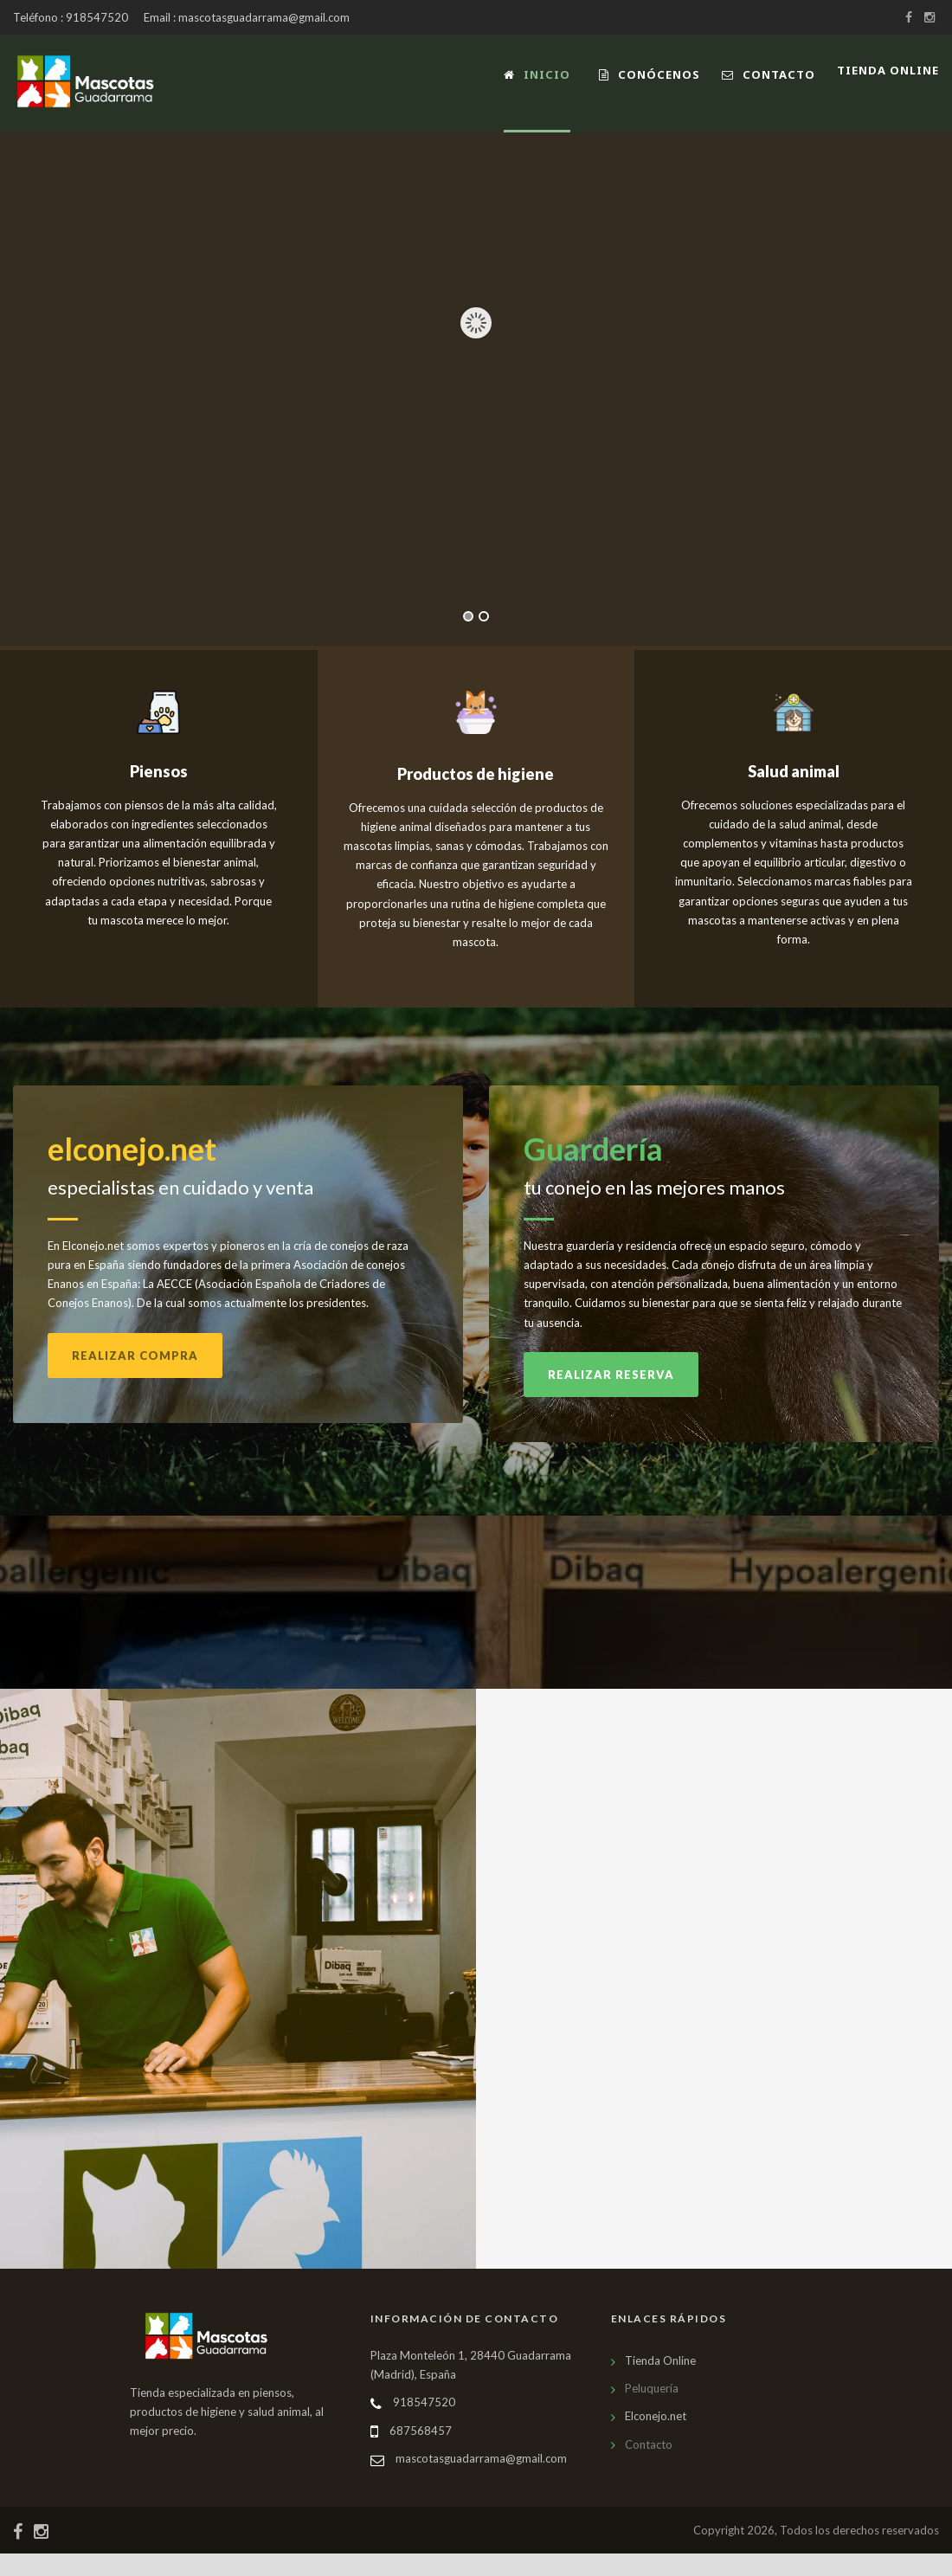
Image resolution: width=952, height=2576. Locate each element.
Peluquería (652, 2411)
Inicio (537, 74)
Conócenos (649, 74)
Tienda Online (660, 2383)
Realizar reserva (611, 1397)
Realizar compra (135, 1377)
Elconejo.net (655, 2438)
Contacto (768, 74)
